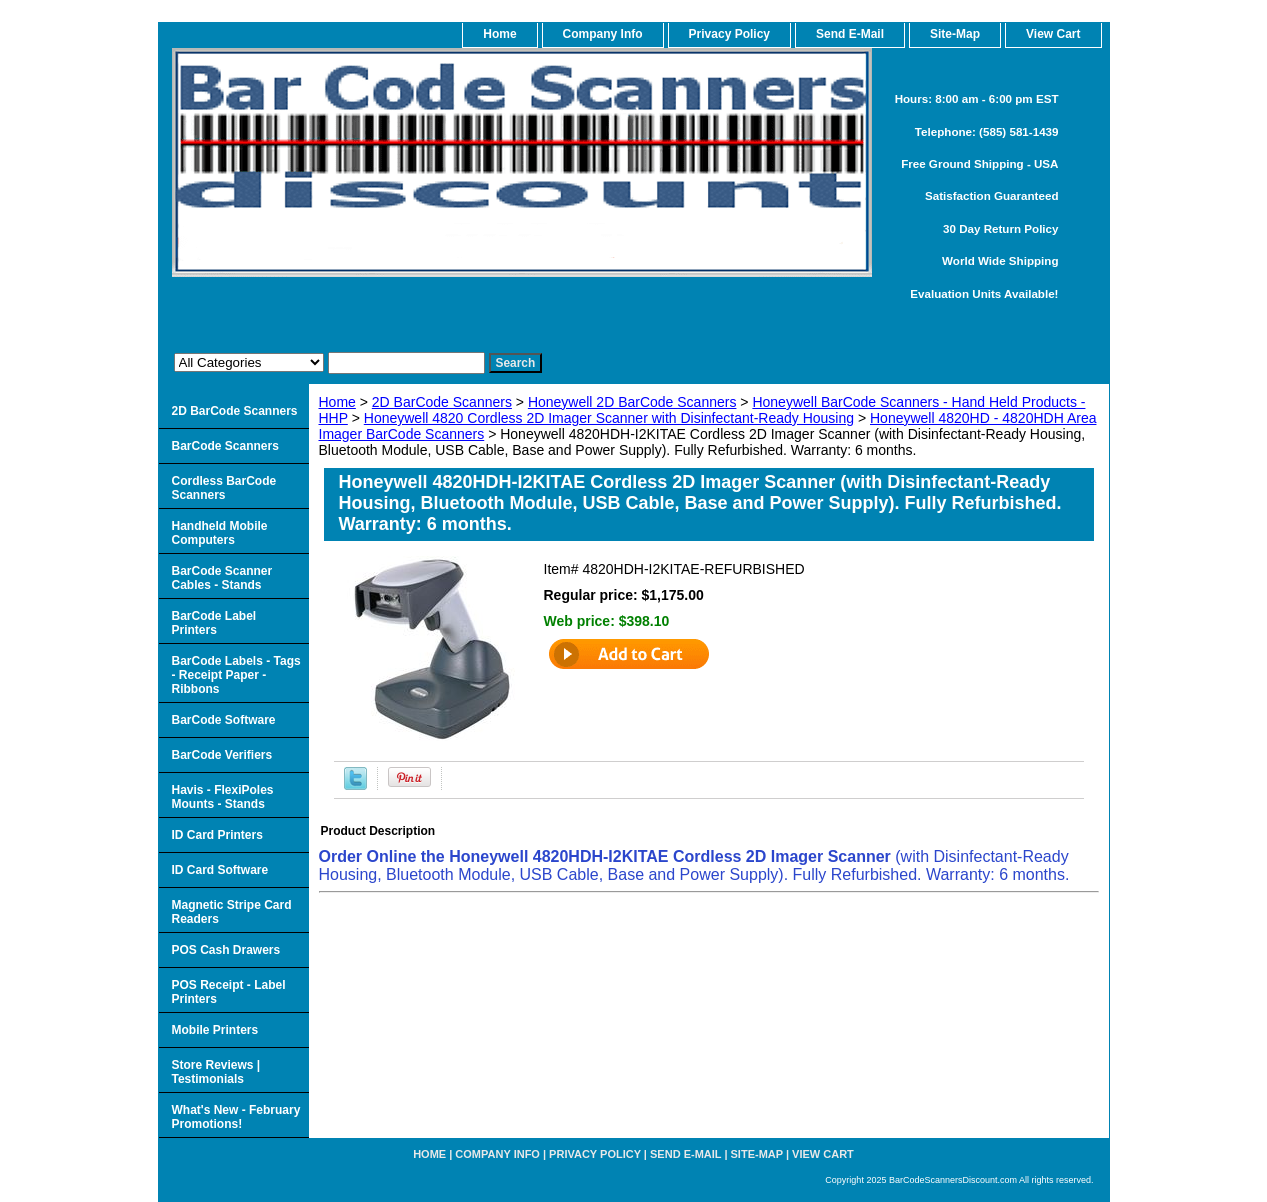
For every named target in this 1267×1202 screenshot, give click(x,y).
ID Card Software (220, 870)
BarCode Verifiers (222, 755)
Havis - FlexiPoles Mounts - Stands (223, 797)
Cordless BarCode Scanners (224, 488)
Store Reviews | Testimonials (216, 1072)
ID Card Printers (217, 835)
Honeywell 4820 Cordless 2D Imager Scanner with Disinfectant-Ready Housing (609, 418)
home (499, 34)
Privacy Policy (729, 34)
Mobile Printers (215, 1030)
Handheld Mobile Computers (220, 533)
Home (337, 402)
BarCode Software (224, 720)
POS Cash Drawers (226, 950)
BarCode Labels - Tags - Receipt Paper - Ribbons (236, 675)
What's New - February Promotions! (236, 1117)
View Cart (823, 1154)
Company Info (603, 34)
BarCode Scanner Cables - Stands (222, 578)
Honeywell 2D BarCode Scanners (632, 402)
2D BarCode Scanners (442, 402)
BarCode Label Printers (214, 623)
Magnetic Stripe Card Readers (232, 912)
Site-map (757, 1154)
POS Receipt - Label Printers (229, 992)
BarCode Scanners (225, 446)
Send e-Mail (685, 1154)
